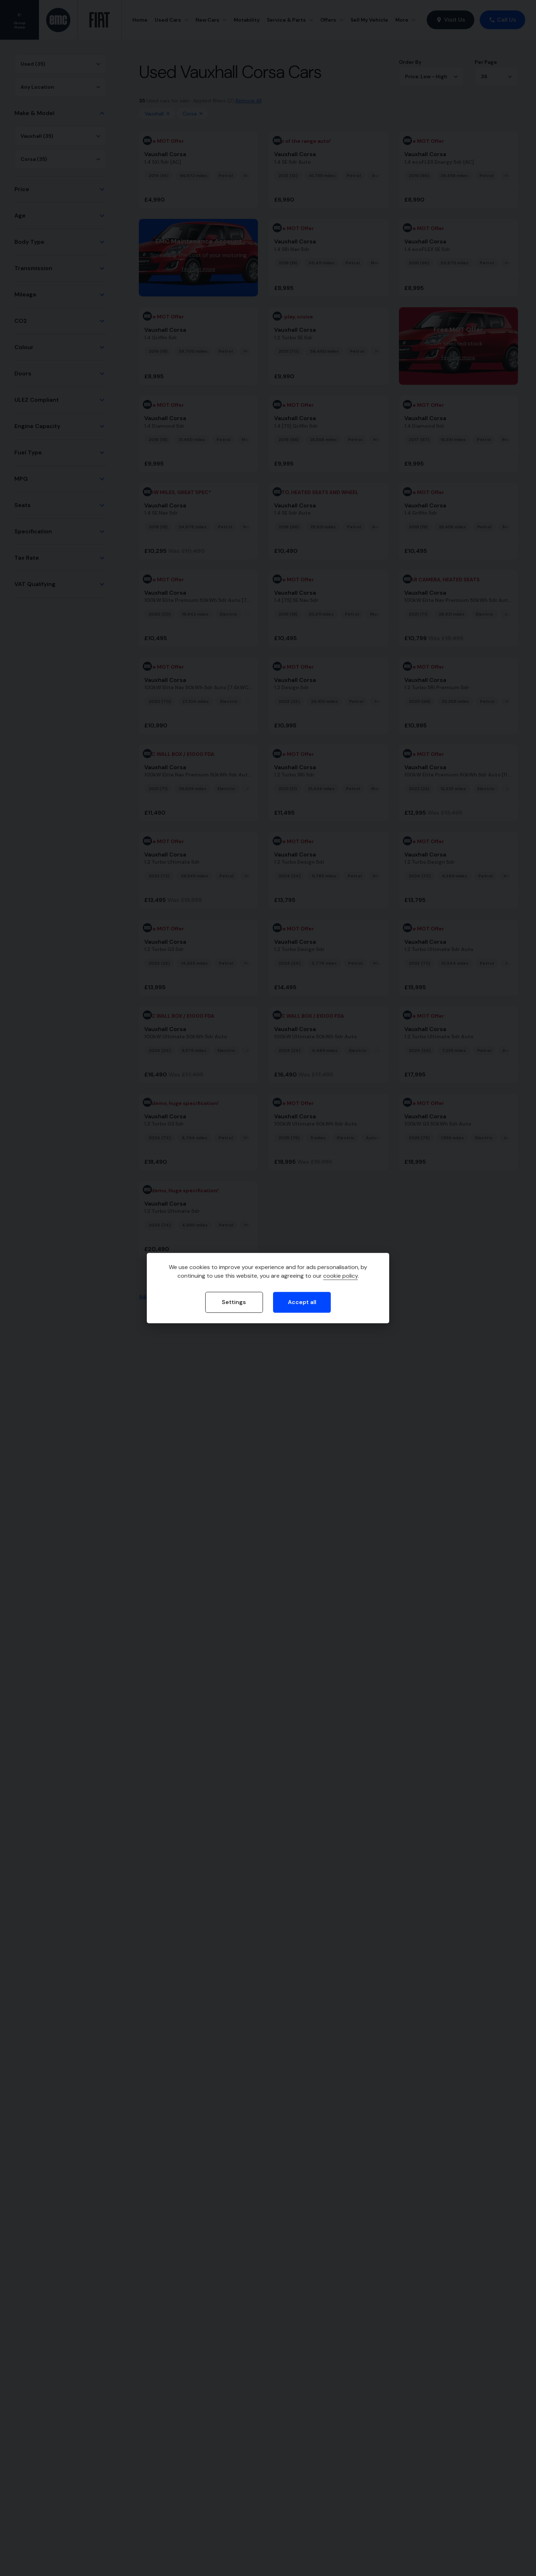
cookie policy (340, 1276)
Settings (234, 1302)
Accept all (302, 1302)
